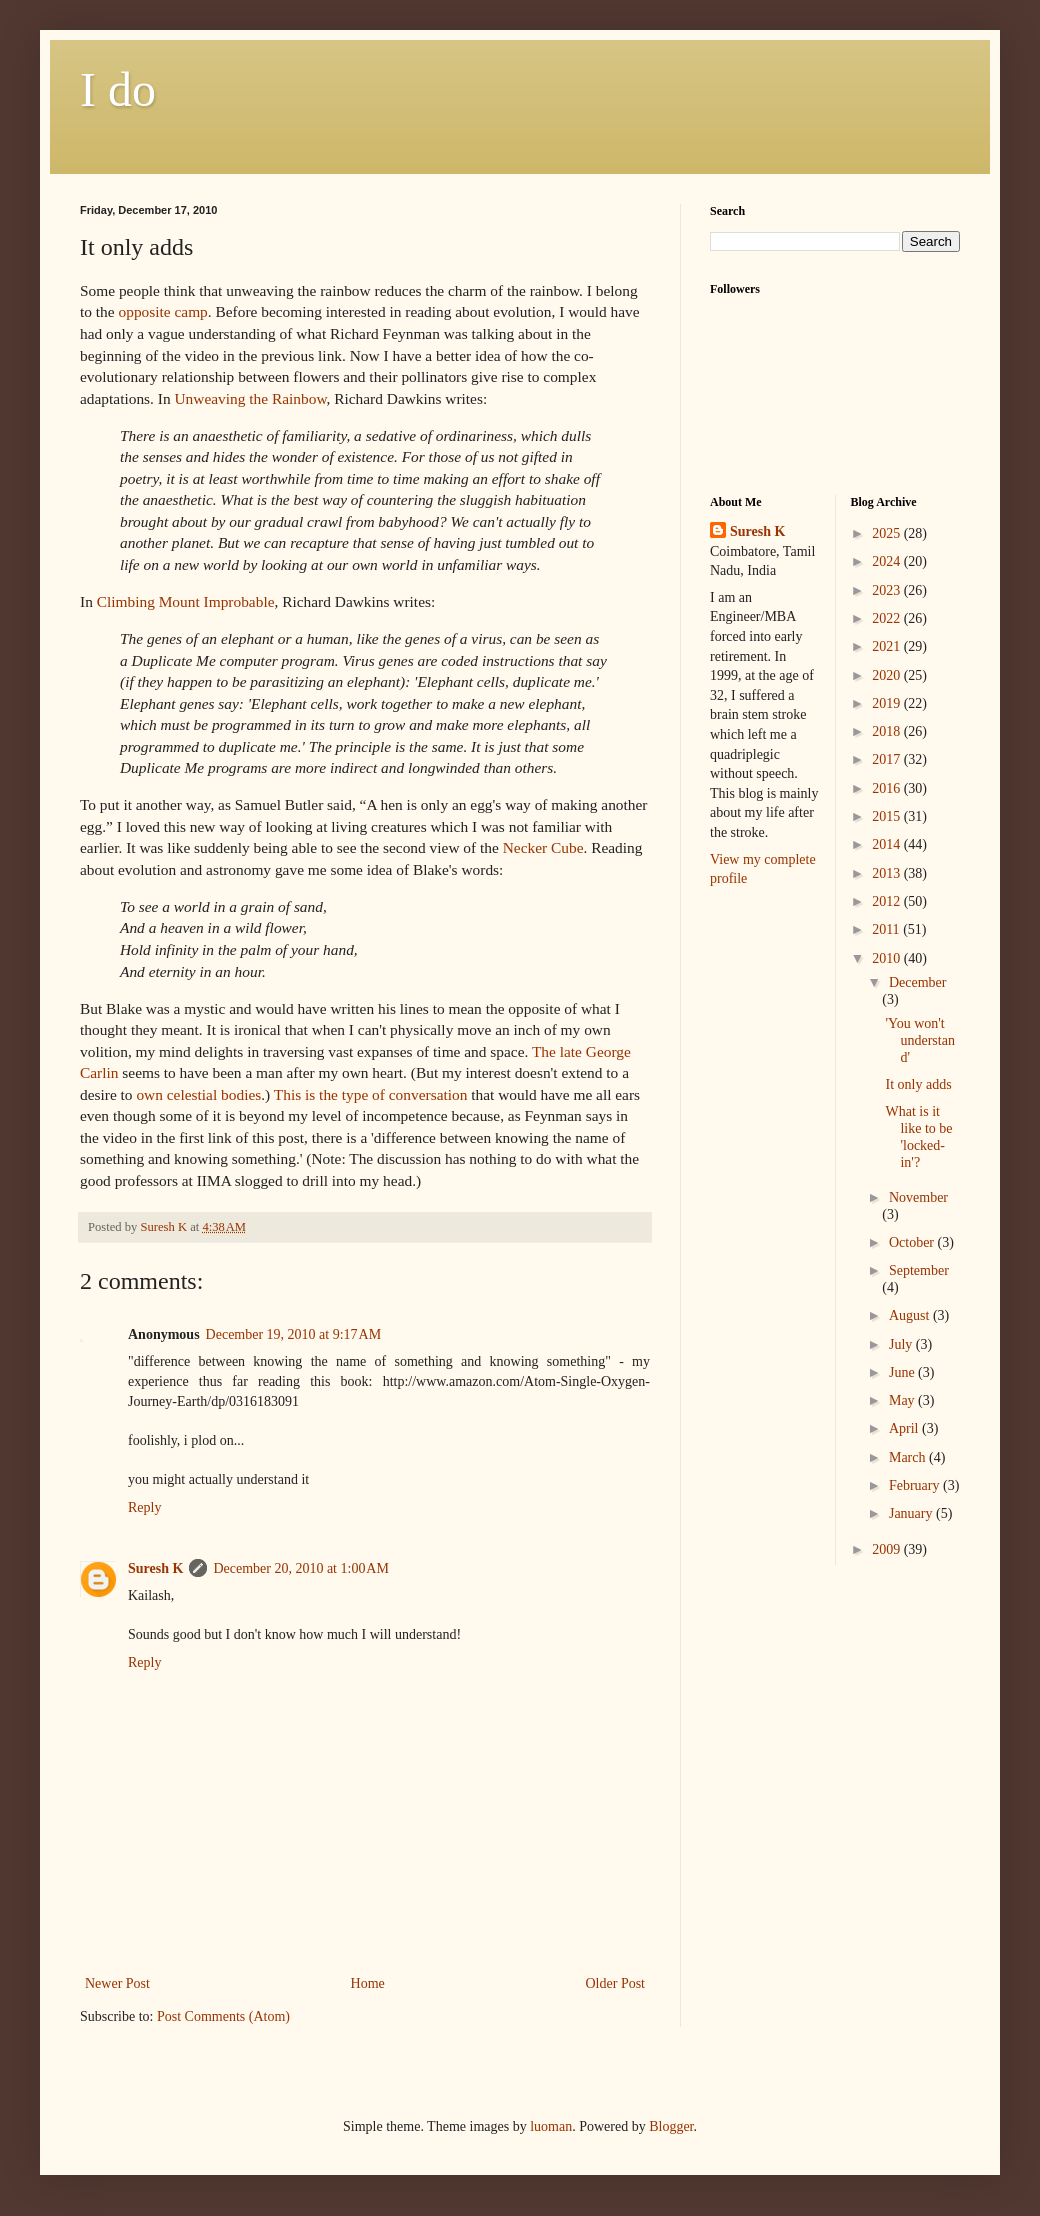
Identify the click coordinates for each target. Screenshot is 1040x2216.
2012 (888, 901)
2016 (888, 788)
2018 (888, 731)
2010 (888, 958)
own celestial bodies (198, 1094)
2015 (888, 816)
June (903, 1372)
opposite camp (162, 311)
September (919, 1270)
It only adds (918, 1084)
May (903, 1400)
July (902, 1344)
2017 (888, 759)
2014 (888, 844)
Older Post (616, 1983)
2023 (888, 590)
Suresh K (155, 1568)
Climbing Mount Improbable (186, 601)
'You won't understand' (919, 1040)
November (918, 1197)
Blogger (671, 2126)
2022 (888, 618)
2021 (888, 646)
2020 (888, 675)
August (911, 1315)
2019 (888, 703)
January (912, 1513)
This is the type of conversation (371, 1094)
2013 (888, 873)
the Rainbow (250, 398)
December (918, 982)
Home (368, 1983)
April (905, 1428)
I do (118, 89)
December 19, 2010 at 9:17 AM (294, 1334)
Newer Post (117, 1983)
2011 (887, 929)
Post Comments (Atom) (223, 2016)
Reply (144, 1507)
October (913, 1242)
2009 (888, 1549)
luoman (551, 2126)
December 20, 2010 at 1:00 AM (301, 1568)
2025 (888, 533)
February (916, 1485)
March (909, 1457)
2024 (888, 561)
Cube (541, 847)
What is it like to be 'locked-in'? (918, 1136)
